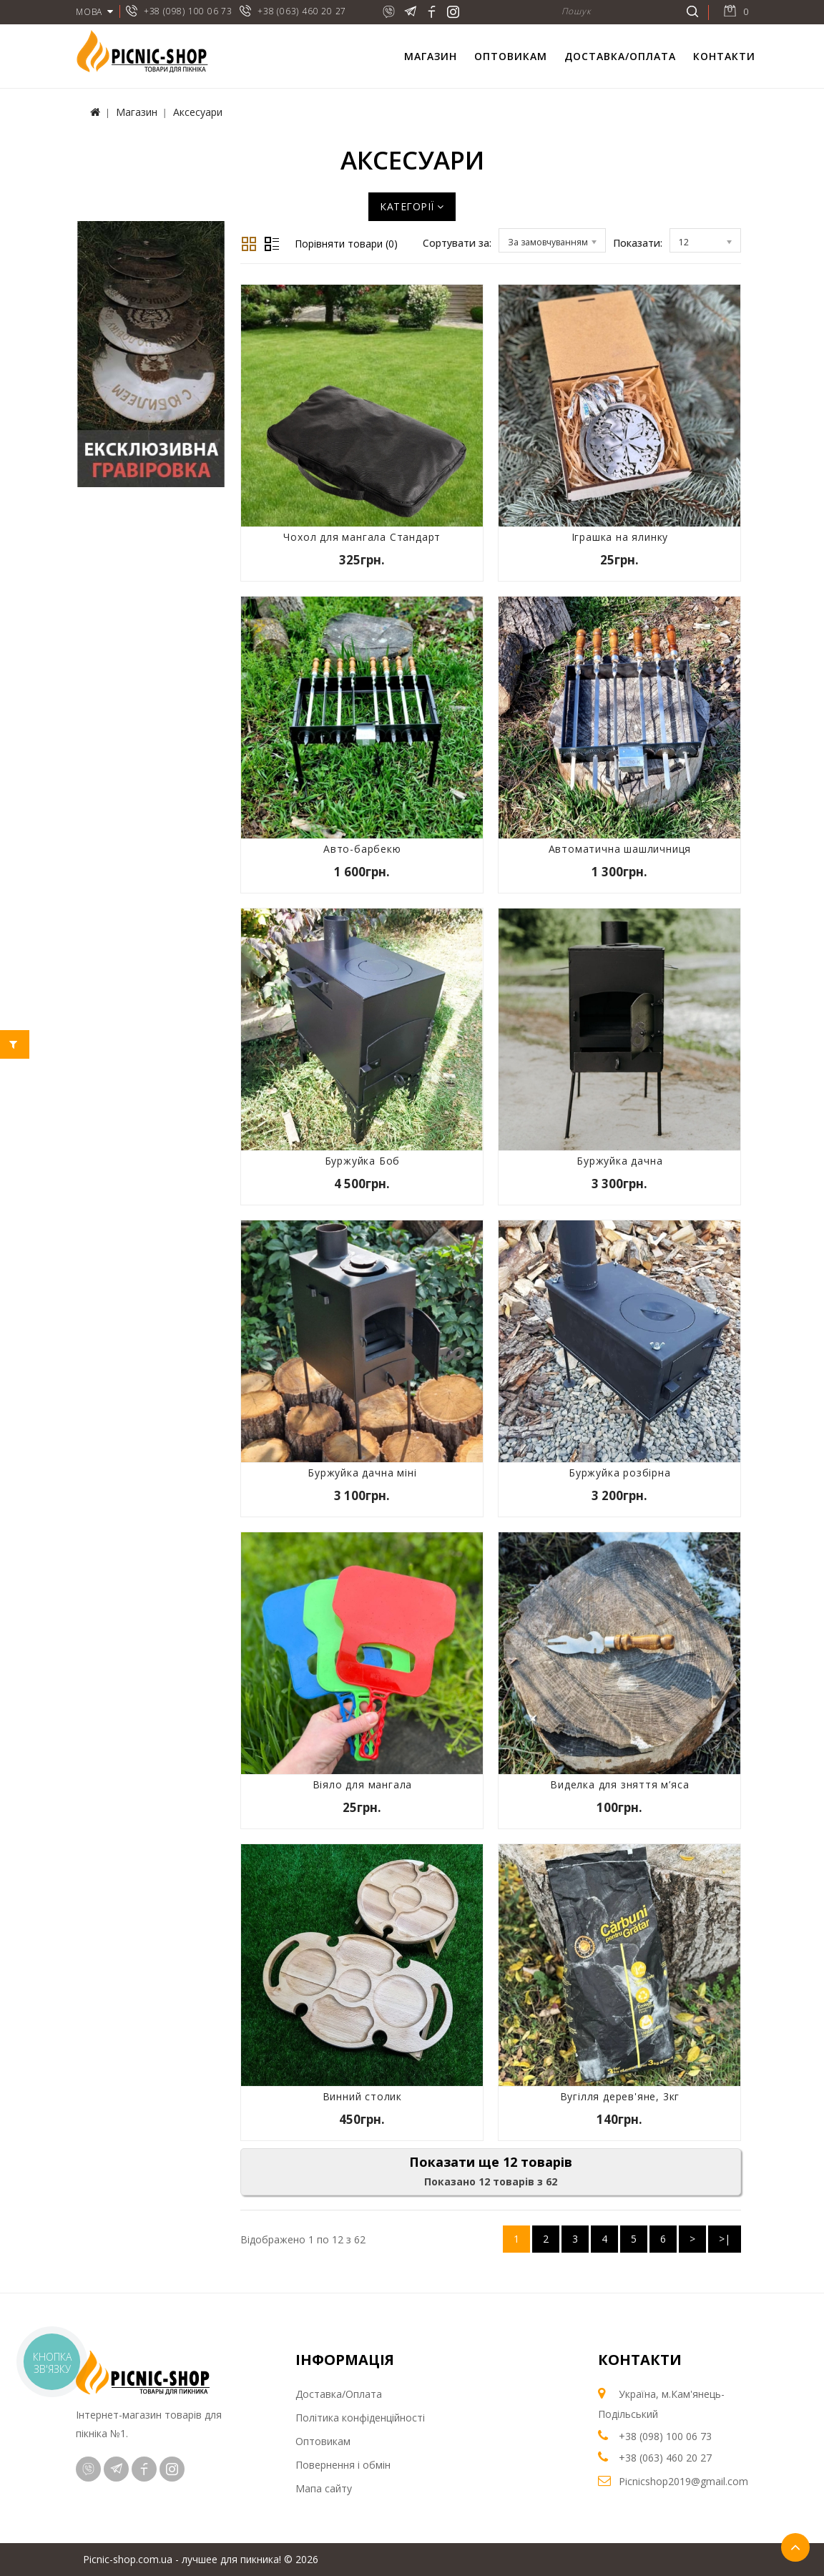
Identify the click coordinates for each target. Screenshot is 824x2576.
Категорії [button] (412, 206)
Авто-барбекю (362, 849)
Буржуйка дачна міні (362, 1472)
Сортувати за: (457, 243)
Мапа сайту (323, 2488)
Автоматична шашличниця (620, 849)
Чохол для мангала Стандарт (362, 537)
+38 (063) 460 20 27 (302, 11)
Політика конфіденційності (360, 2417)
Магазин (430, 56)
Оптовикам (510, 56)
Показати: (637, 243)
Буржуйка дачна (619, 1160)
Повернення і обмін (343, 2465)
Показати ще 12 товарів (490, 2161)
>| (724, 2239)
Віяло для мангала (363, 1784)
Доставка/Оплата (620, 56)
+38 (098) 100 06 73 (188, 11)
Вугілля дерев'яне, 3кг (620, 2096)
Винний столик (362, 2096)
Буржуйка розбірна (620, 1472)
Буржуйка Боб (363, 1160)
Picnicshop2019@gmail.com (683, 2481)
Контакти (724, 56)
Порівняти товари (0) (346, 243)
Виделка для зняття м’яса (619, 1784)
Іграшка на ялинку (620, 537)
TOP (795, 2547)
